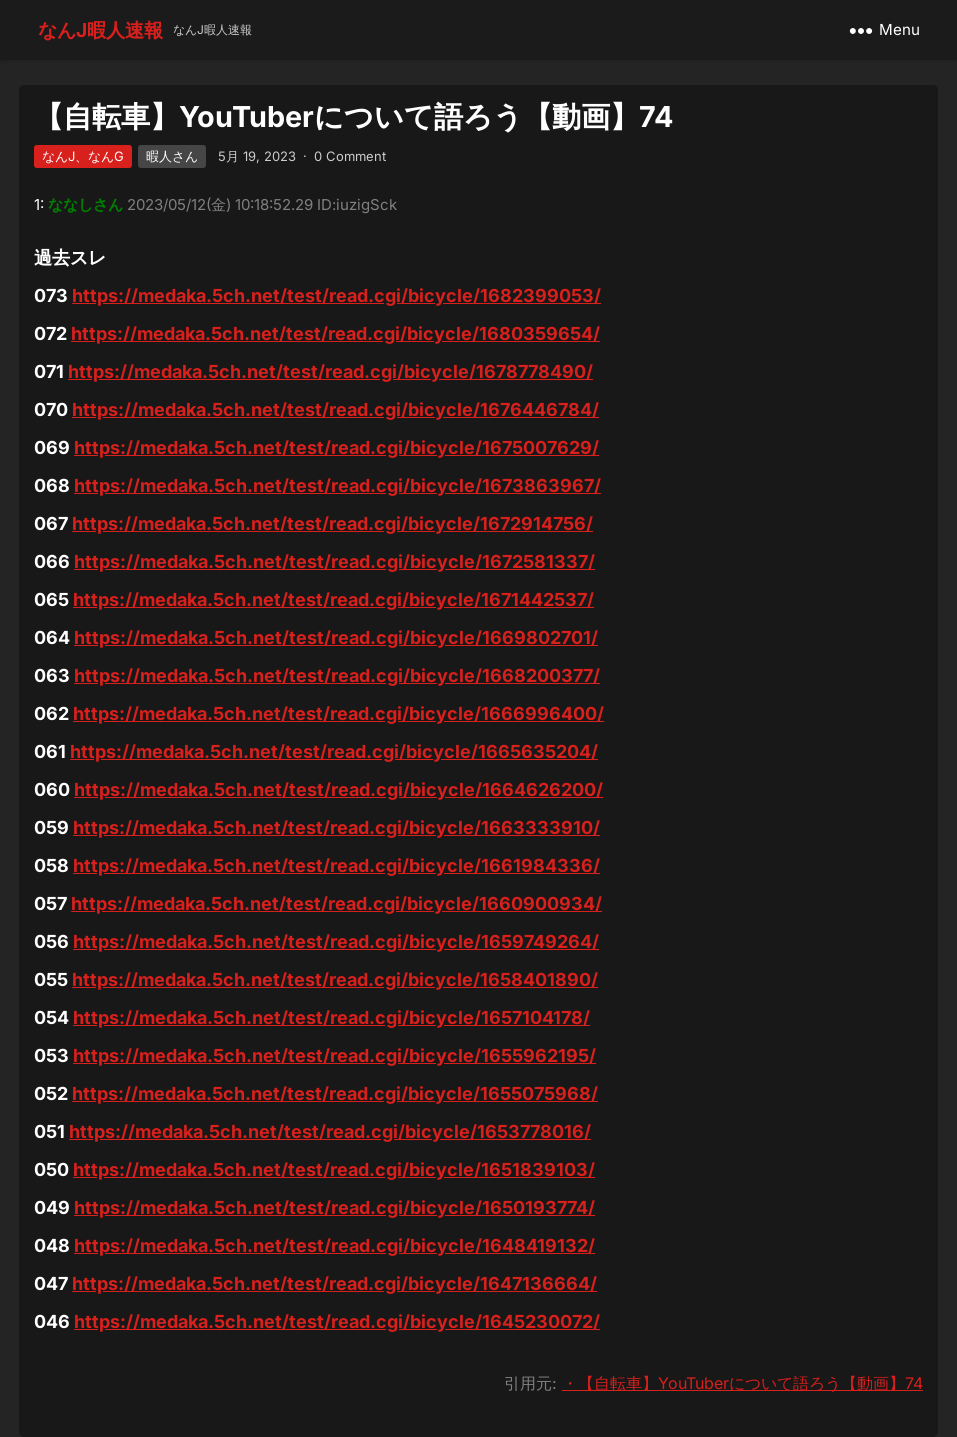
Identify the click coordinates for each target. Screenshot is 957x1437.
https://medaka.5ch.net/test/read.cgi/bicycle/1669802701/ (336, 637)
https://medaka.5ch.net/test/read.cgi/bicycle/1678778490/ (330, 371)
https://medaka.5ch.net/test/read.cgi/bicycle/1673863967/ (337, 485)
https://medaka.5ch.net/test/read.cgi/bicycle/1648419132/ (334, 1245)
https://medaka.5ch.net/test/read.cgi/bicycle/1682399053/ (336, 295)
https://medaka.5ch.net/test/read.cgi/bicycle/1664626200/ (338, 789)
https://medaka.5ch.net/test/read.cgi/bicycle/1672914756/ (332, 523)
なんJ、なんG (83, 156)
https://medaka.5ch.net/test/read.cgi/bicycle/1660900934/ (336, 903)
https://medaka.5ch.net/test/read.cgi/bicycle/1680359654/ (335, 333)
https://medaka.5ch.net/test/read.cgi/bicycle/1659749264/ (336, 941)
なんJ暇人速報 (100, 30)
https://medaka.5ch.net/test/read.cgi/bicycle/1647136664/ (334, 1283)
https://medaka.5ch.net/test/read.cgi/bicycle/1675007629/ (336, 447)
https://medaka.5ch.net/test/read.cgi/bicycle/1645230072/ (337, 1321)
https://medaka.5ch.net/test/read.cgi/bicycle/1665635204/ (334, 751)
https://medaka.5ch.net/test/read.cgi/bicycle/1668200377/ (337, 675)
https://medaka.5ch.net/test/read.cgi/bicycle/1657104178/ (331, 1017)
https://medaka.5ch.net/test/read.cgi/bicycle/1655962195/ (334, 1055)
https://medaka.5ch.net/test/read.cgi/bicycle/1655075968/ (335, 1093)
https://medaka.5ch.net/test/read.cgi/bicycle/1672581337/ (334, 561)
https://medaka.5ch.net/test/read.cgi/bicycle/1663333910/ (336, 827)
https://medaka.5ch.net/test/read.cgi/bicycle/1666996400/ (338, 713)
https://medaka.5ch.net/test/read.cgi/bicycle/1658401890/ (335, 979)
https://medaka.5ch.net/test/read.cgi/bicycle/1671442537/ (333, 599)
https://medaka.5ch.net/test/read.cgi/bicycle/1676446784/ (335, 409)
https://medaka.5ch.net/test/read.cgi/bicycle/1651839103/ (334, 1169)
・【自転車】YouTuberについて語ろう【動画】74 (742, 1383)
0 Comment (350, 156)
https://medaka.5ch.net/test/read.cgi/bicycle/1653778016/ (330, 1131)
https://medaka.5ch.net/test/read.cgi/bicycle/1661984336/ (336, 865)
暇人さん (172, 156)
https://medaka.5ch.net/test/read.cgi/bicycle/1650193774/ (334, 1207)
